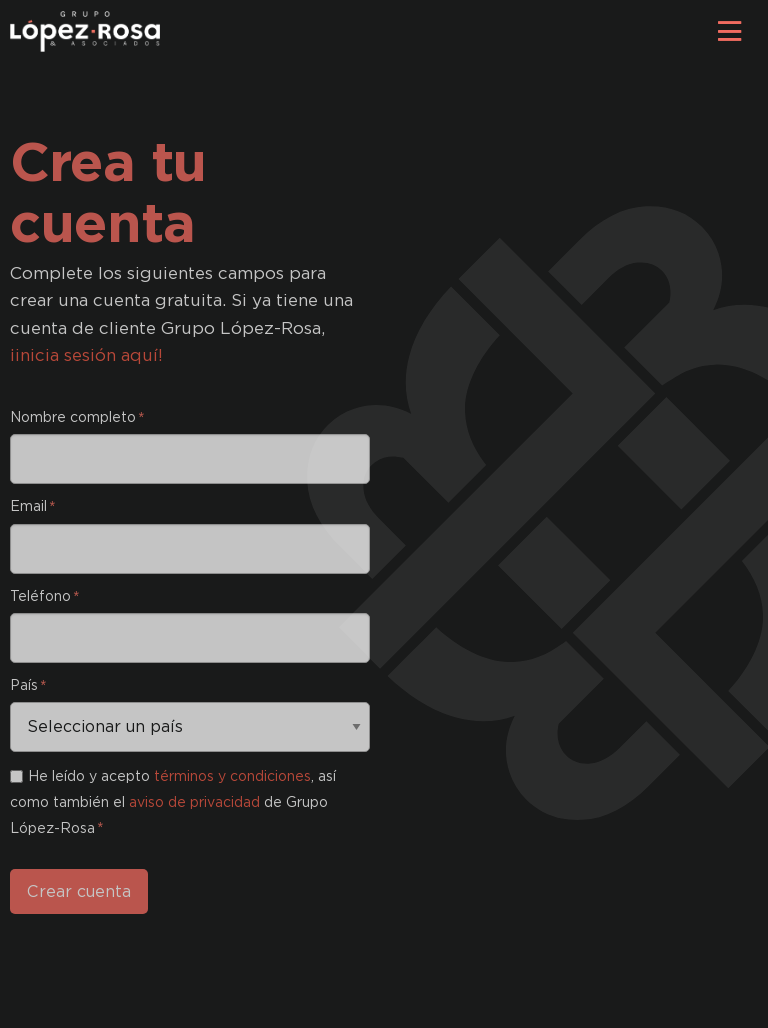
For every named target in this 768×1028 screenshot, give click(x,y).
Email (32, 506)
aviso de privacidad (194, 802)
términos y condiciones (232, 776)
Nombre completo (76, 417)
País (27, 685)
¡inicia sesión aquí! (86, 355)
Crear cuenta (79, 891)
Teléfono (44, 596)
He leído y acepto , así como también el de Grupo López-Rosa (173, 802)
